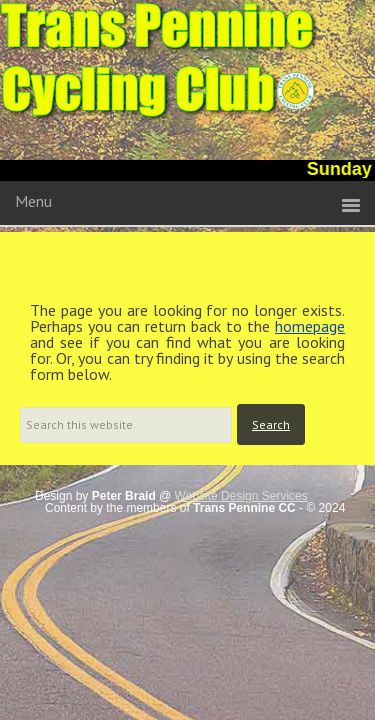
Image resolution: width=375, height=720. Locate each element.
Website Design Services (241, 496)
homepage (310, 326)
